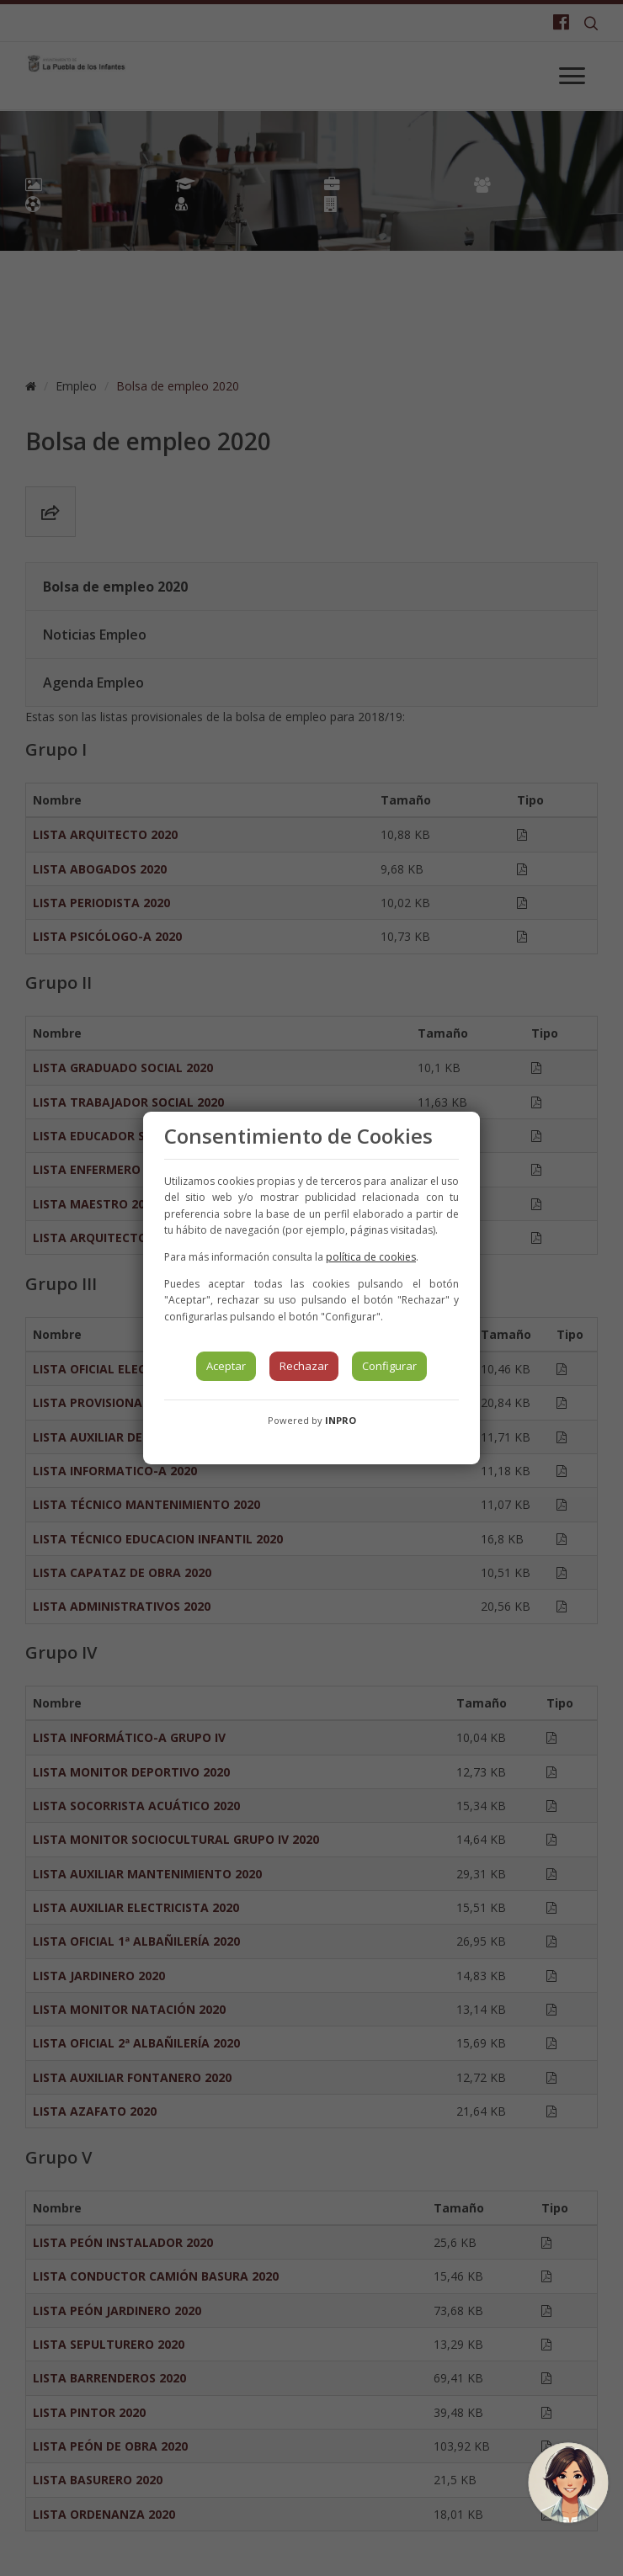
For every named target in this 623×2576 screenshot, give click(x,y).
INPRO (340, 1420)
